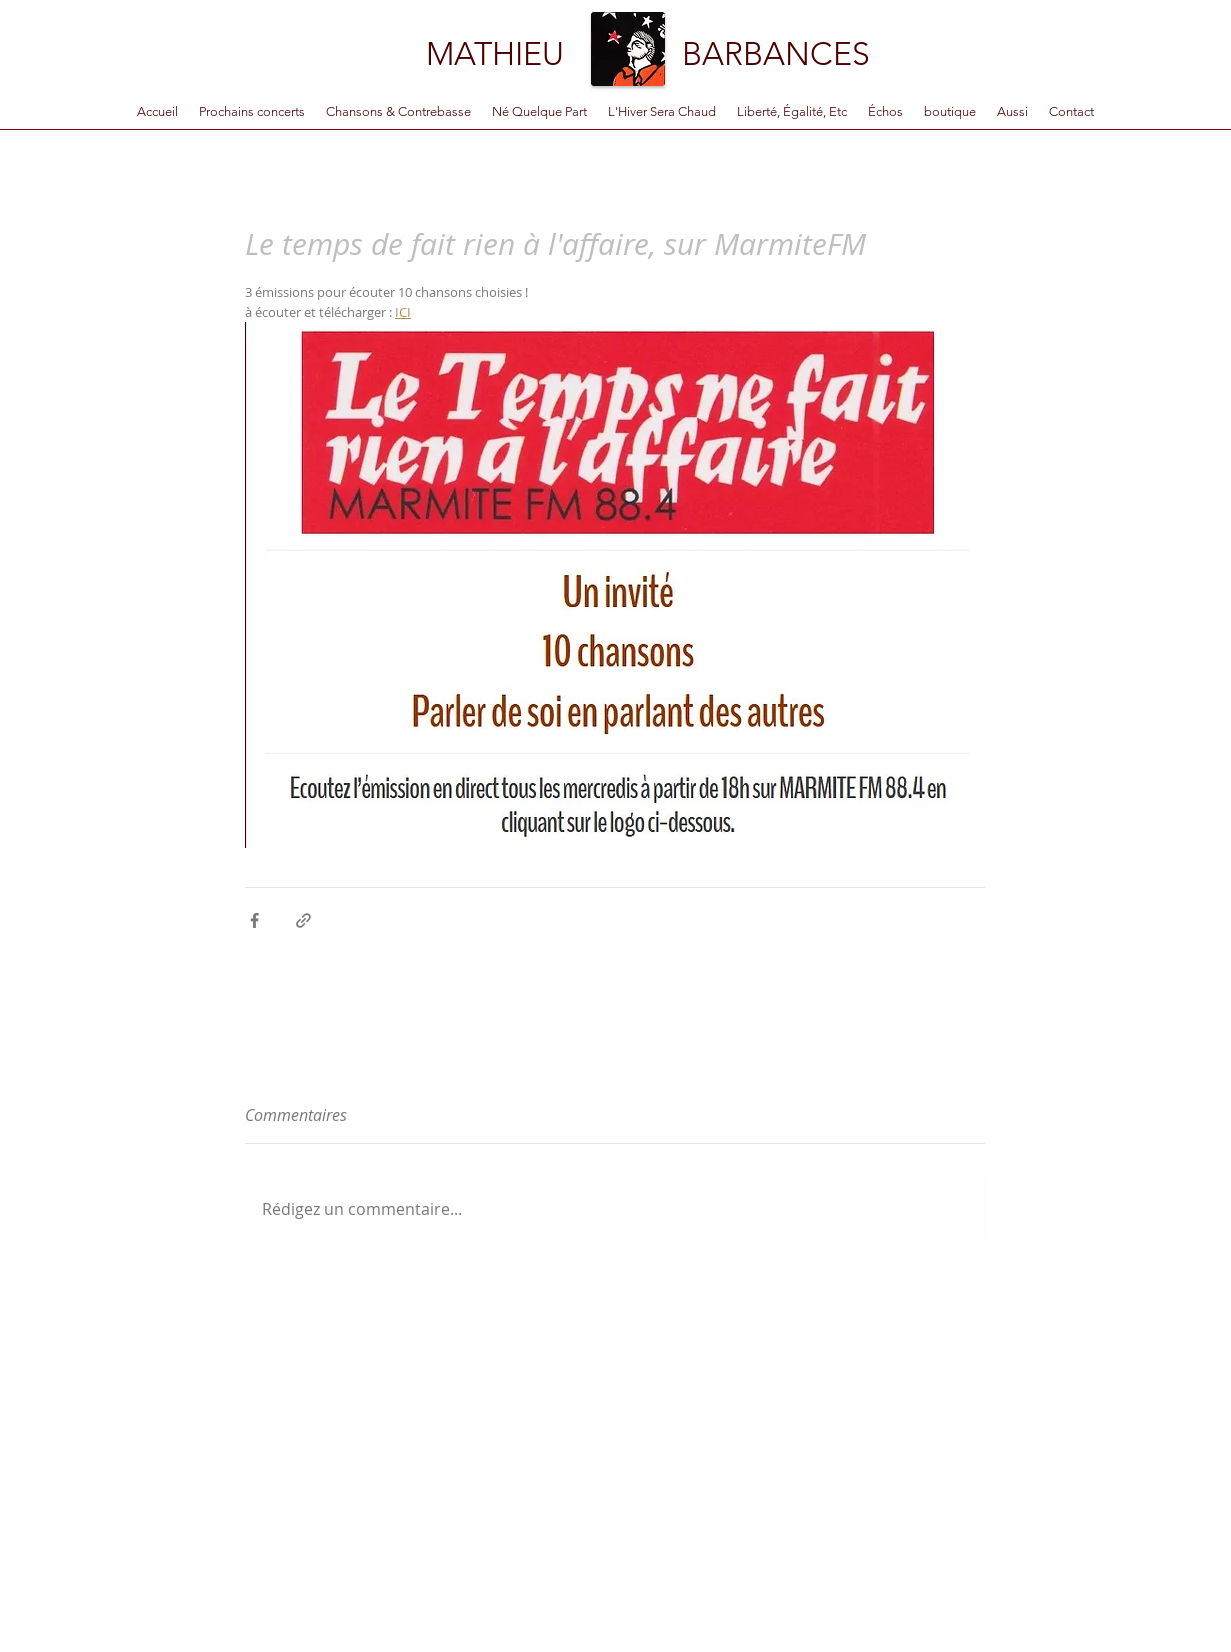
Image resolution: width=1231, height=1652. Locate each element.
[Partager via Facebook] (254, 920)
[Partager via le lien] (303, 920)
